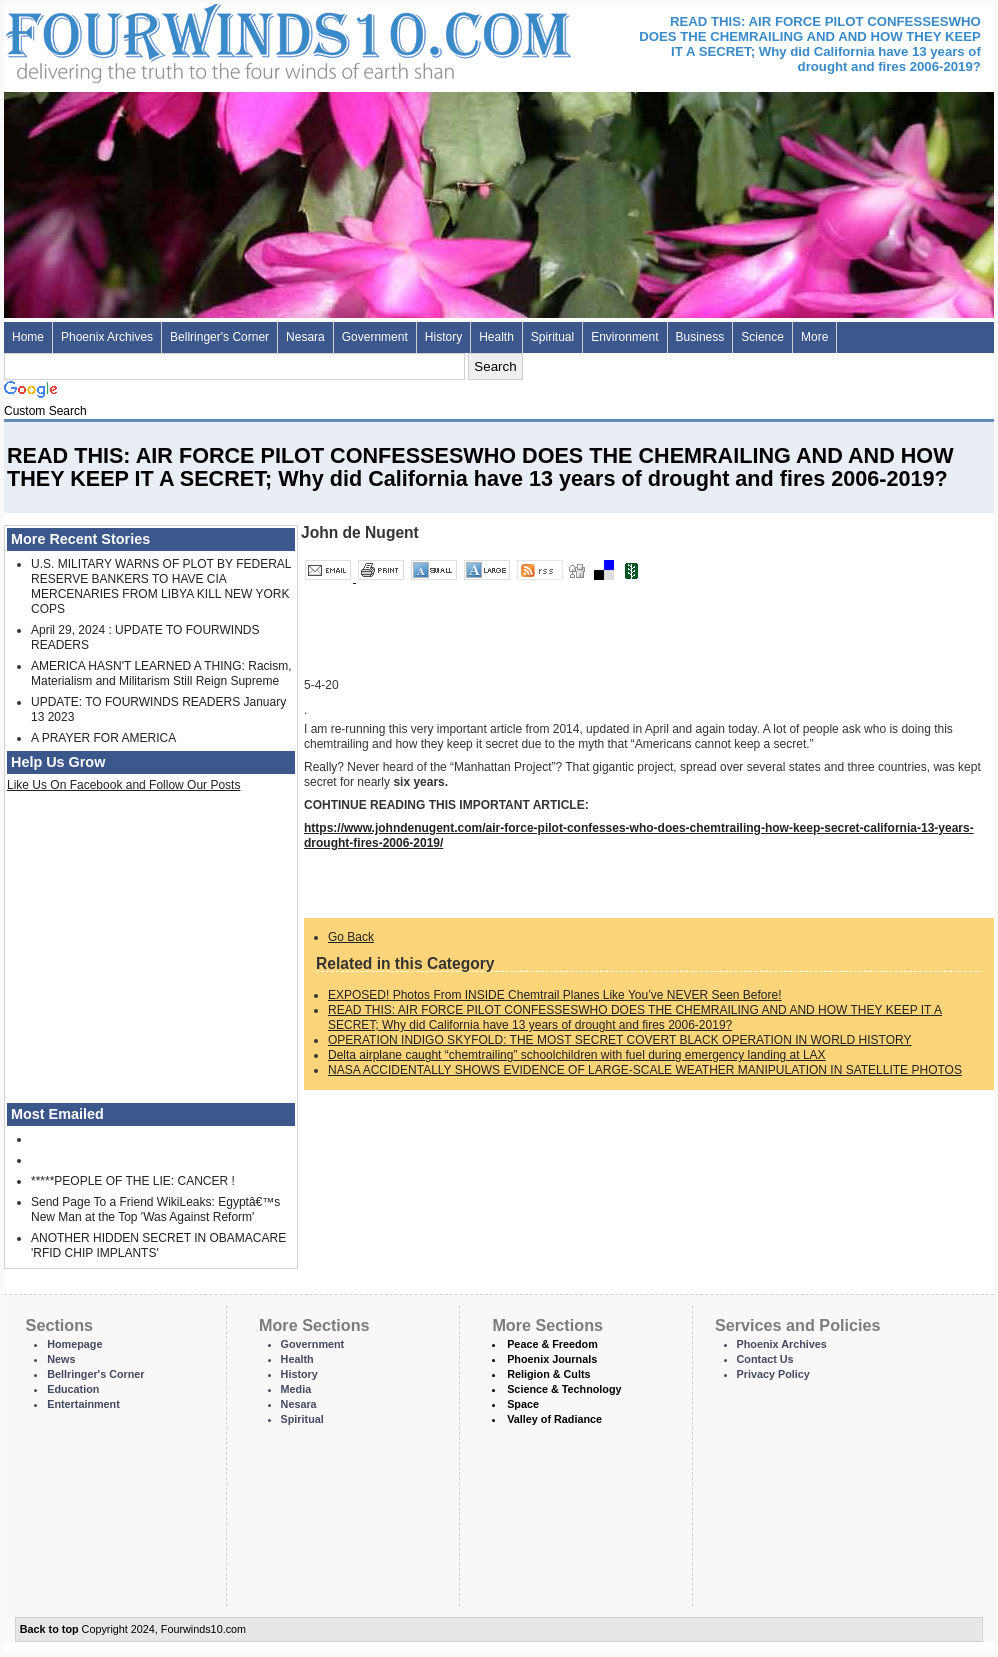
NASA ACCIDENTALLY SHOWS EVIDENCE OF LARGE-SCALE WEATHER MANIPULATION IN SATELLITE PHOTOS (645, 1070)
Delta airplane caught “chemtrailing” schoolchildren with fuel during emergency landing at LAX (577, 1055)
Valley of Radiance (554, 1419)
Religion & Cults (548, 1374)
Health (496, 337)
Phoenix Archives (107, 337)
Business (700, 337)
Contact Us (765, 1359)
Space (523, 1404)
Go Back (351, 937)
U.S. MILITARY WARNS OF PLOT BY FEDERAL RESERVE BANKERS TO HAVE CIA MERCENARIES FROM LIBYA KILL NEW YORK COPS (161, 586)
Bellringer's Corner (219, 337)
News (61, 1359)
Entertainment (83, 1404)
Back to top (49, 1629)
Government (375, 337)
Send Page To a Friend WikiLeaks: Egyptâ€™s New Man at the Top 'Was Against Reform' (155, 1209)
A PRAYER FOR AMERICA (103, 738)
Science (762, 337)
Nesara (305, 337)
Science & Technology (564, 1389)
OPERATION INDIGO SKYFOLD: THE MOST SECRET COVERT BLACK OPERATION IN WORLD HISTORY (619, 1040)
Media (296, 1389)
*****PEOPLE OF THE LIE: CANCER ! (133, 1181)
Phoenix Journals (552, 1359)
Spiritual (552, 337)
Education (73, 1389)
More (814, 337)
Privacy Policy (773, 1374)
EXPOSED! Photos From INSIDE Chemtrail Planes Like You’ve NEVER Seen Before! (555, 995)
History (443, 337)
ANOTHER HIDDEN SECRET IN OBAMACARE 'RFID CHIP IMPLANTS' (158, 1245)
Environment (624, 337)
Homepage (74, 1344)
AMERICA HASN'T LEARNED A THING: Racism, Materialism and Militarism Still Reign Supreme (161, 673)
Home (28, 337)
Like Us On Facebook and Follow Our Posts (123, 785)
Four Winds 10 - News (204, 39)
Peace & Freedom (552, 1344)
